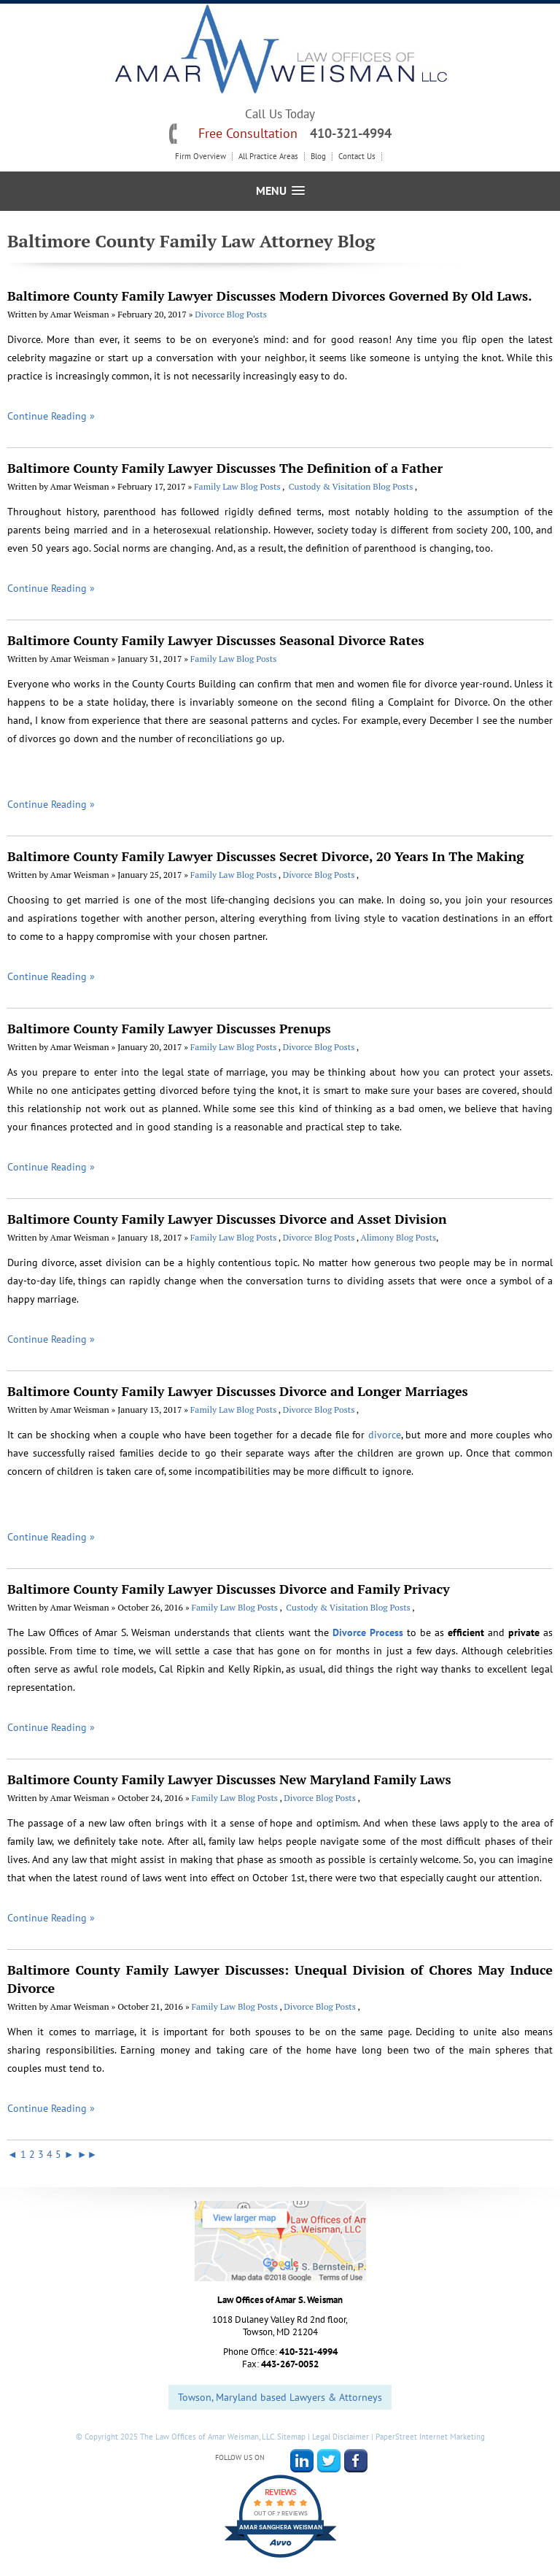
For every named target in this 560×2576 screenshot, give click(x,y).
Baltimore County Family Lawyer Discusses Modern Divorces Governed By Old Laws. (269, 295)
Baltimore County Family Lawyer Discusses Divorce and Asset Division (227, 1218)
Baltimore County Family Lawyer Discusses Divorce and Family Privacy (228, 1588)
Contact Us (357, 157)
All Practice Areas (268, 157)
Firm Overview (200, 157)
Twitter (329, 2460)
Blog (318, 157)
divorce (384, 1434)
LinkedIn (302, 2460)
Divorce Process (367, 1632)
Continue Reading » (51, 416)
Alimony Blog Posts (398, 1237)
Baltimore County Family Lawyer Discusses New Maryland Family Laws (229, 1779)
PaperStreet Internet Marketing (430, 2437)
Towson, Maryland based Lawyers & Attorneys (280, 2397)
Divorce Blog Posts (231, 314)
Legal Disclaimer (340, 2437)
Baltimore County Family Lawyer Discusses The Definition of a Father (225, 468)
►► (87, 2154)
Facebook (356, 2460)
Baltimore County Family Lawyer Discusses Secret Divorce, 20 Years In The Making (265, 856)
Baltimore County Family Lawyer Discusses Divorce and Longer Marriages (237, 1391)
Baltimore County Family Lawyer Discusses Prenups (169, 1028)
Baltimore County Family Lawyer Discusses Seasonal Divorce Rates (215, 640)
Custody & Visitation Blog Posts (351, 486)
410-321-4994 (351, 133)
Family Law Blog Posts (238, 486)
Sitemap (291, 2437)
